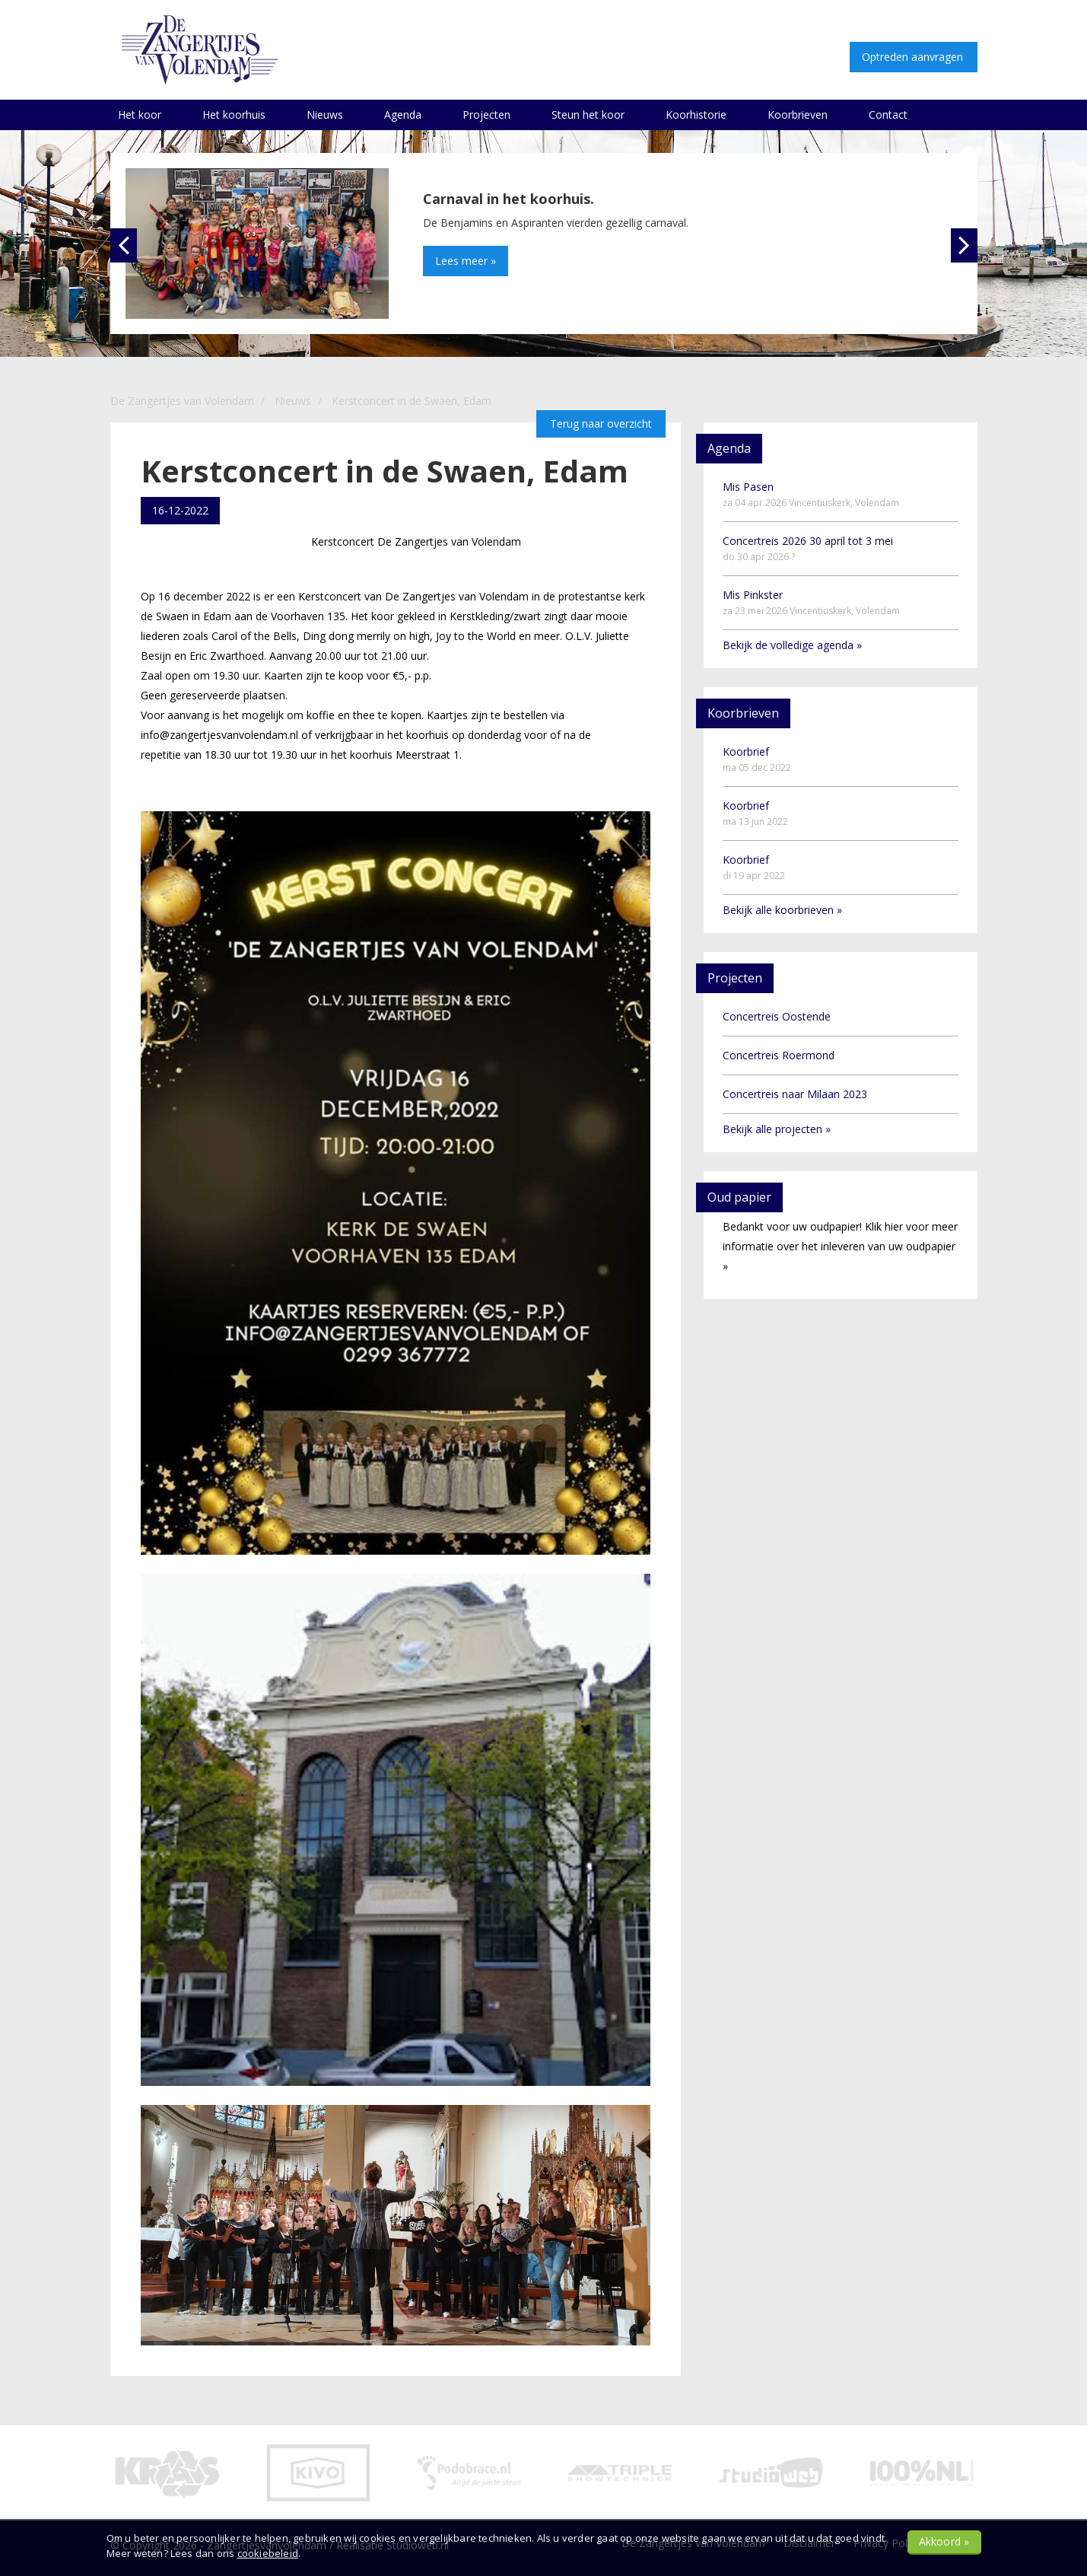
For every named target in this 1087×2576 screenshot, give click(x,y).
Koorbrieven (798, 114)
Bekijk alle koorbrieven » (782, 910)
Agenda (402, 114)
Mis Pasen (811, 494)
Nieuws (325, 114)
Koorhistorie (696, 114)
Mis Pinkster (811, 602)
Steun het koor (588, 114)
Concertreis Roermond (778, 1055)
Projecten (486, 114)
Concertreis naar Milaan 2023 (795, 1094)
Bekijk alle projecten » (777, 1129)
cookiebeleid (267, 2553)
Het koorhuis (233, 114)
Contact (888, 114)
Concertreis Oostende (777, 1016)
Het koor (139, 114)
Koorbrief (757, 759)
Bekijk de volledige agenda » (792, 645)
